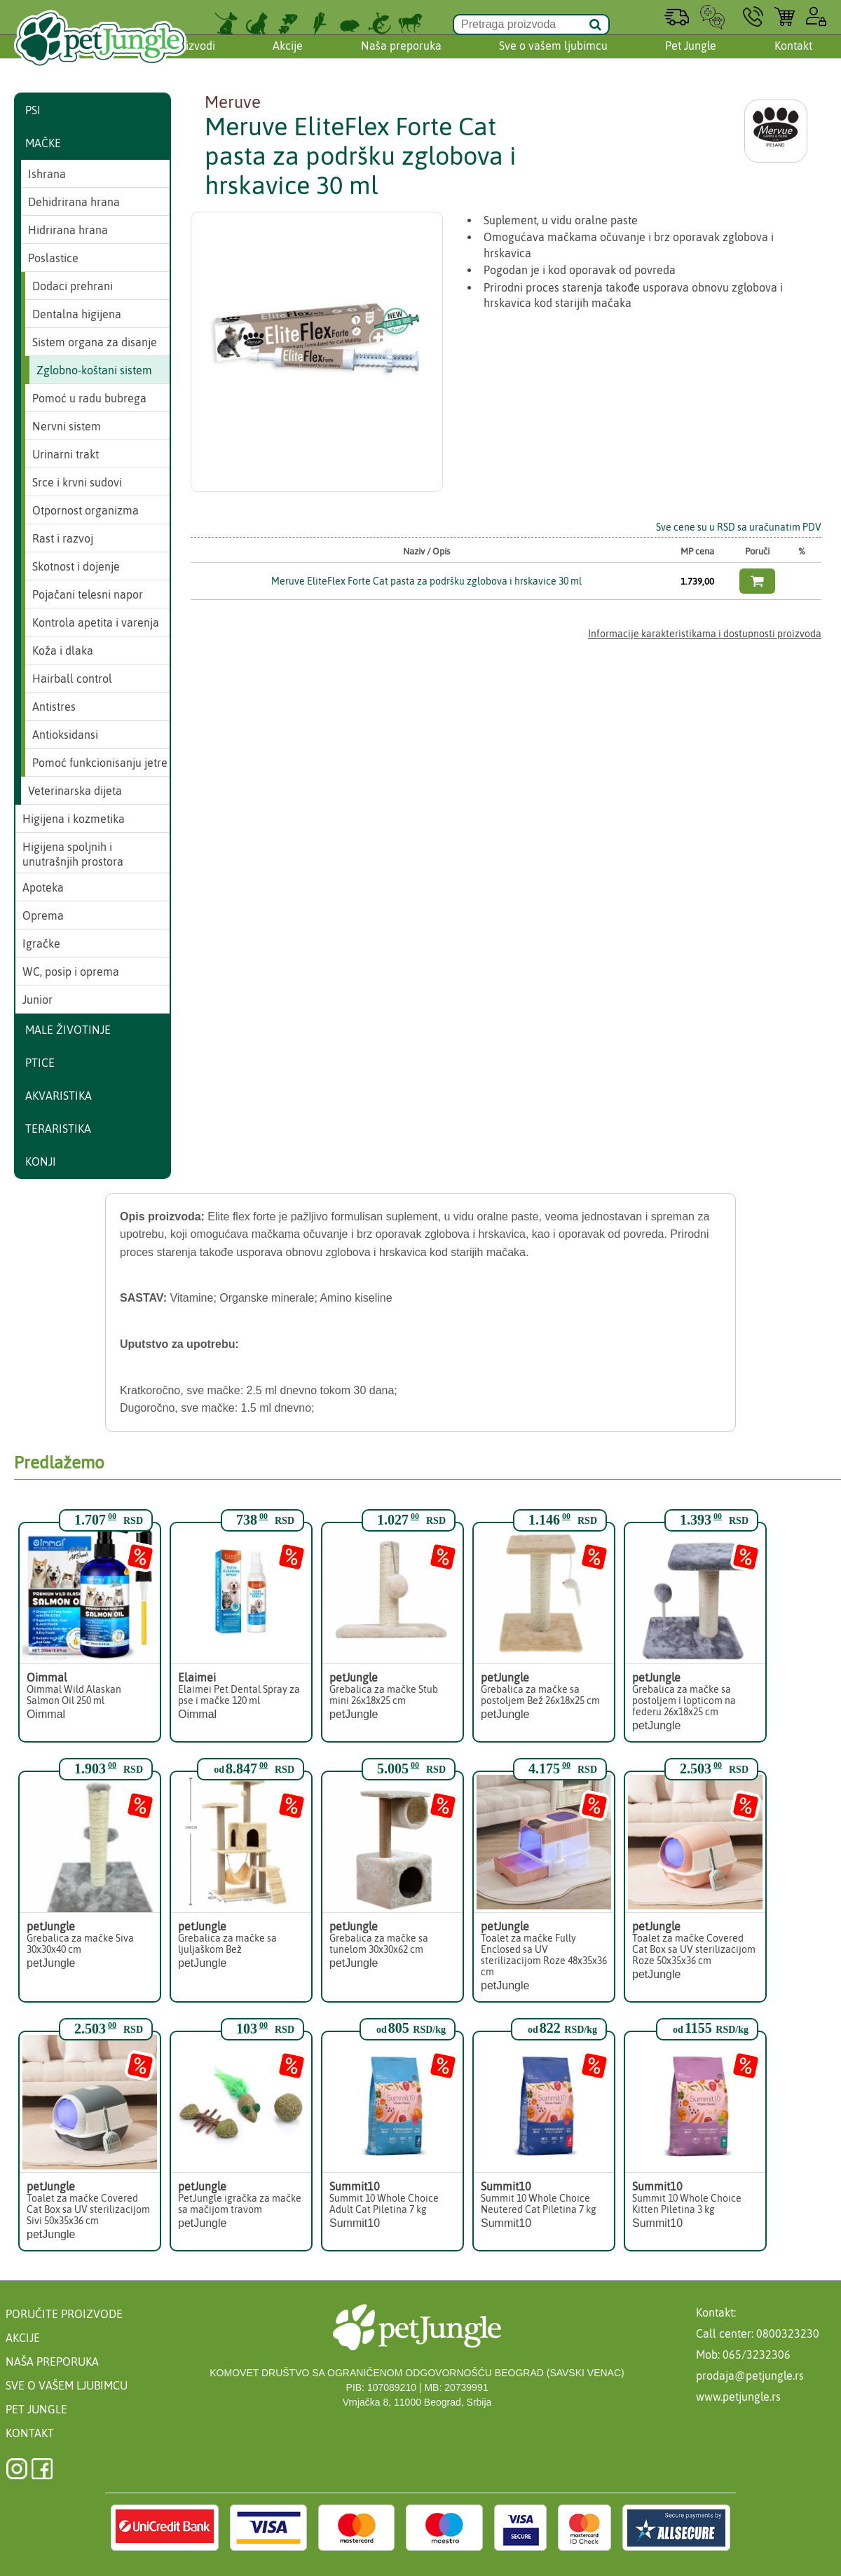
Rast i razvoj (62, 538)
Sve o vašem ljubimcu (553, 58)
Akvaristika (58, 1095)
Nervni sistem (66, 426)
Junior (37, 999)
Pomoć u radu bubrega (89, 398)
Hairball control (72, 678)
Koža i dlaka (62, 650)
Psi (33, 110)
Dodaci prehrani (72, 286)
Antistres (54, 706)
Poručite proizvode (64, 2314)
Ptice (40, 1062)
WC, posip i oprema (70, 971)
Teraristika (58, 1128)
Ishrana (47, 174)
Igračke (41, 943)
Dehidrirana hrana (74, 202)
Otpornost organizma (85, 510)
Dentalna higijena (76, 314)
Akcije (288, 58)
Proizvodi (192, 58)
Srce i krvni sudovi (77, 482)
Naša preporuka (401, 58)
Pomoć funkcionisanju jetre (99, 762)
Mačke (43, 143)
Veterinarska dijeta (75, 790)
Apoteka (43, 887)
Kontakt (793, 58)
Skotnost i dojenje (76, 566)
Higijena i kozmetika (73, 818)
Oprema (43, 915)
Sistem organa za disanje (94, 342)
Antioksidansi (65, 734)
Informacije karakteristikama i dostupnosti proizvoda (704, 633)
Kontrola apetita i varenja (95, 622)
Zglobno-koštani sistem (94, 370)
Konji (40, 1161)
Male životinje (68, 1029)
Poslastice (53, 258)
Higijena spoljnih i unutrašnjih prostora (72, 854)
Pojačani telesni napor (87, 594)
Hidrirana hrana (68, 230)
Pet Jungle (690, 58)
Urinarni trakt (65, 454)
